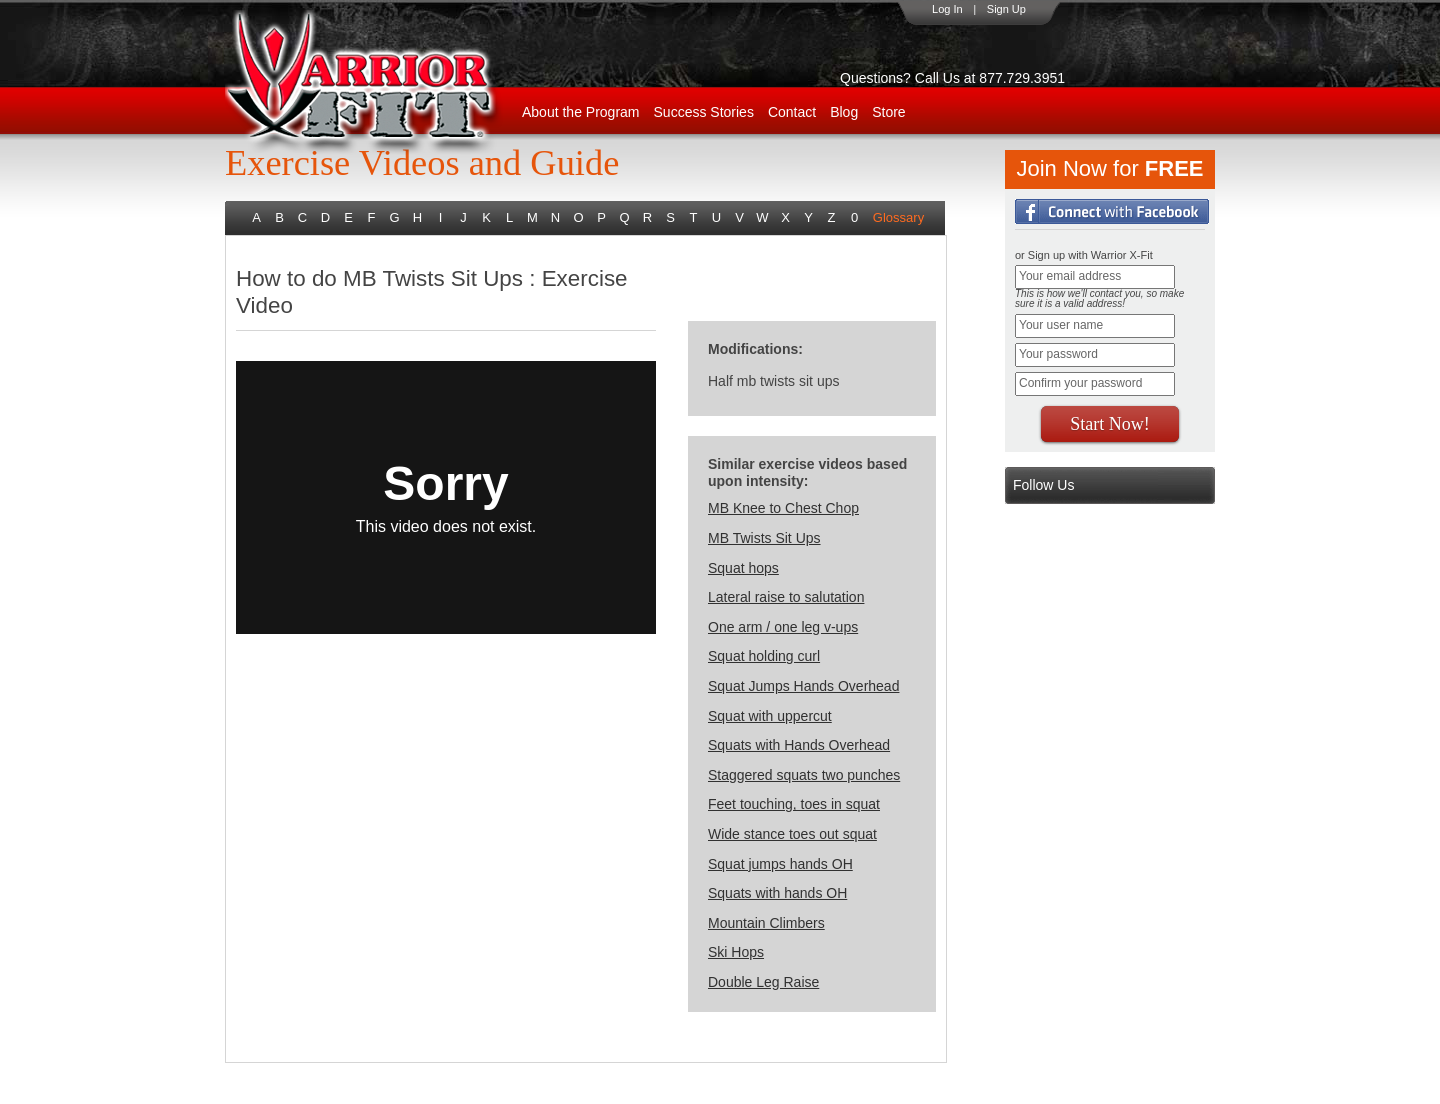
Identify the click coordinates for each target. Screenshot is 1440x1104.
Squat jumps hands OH (780, 864)
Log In (947, 9)
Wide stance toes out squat (792, 834)
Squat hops (743, 568)
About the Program (581, 112)
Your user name (1061, 325)
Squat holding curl (764, 656)
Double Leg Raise (763, 982)
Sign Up (1006, 9)
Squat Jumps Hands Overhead (803, 686)
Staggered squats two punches (804, 775)
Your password (1058, 354)
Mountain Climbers (766, 923)
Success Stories (704, 112)
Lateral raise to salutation (786, 597)
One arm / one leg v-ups (783, 627)
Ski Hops (736, 952)
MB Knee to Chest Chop (783, 508)
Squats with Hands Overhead (799, 745)
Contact (792, 112)
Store (888, 112)
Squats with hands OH (777, 893)
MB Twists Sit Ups (764, 538)
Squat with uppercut (770, 716)
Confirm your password (1080, 383)
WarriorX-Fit (385, 82)
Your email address (1070, 276)
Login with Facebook (1112, 211)
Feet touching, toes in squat (794, 804)
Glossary (898, 217)
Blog (844, 112)
